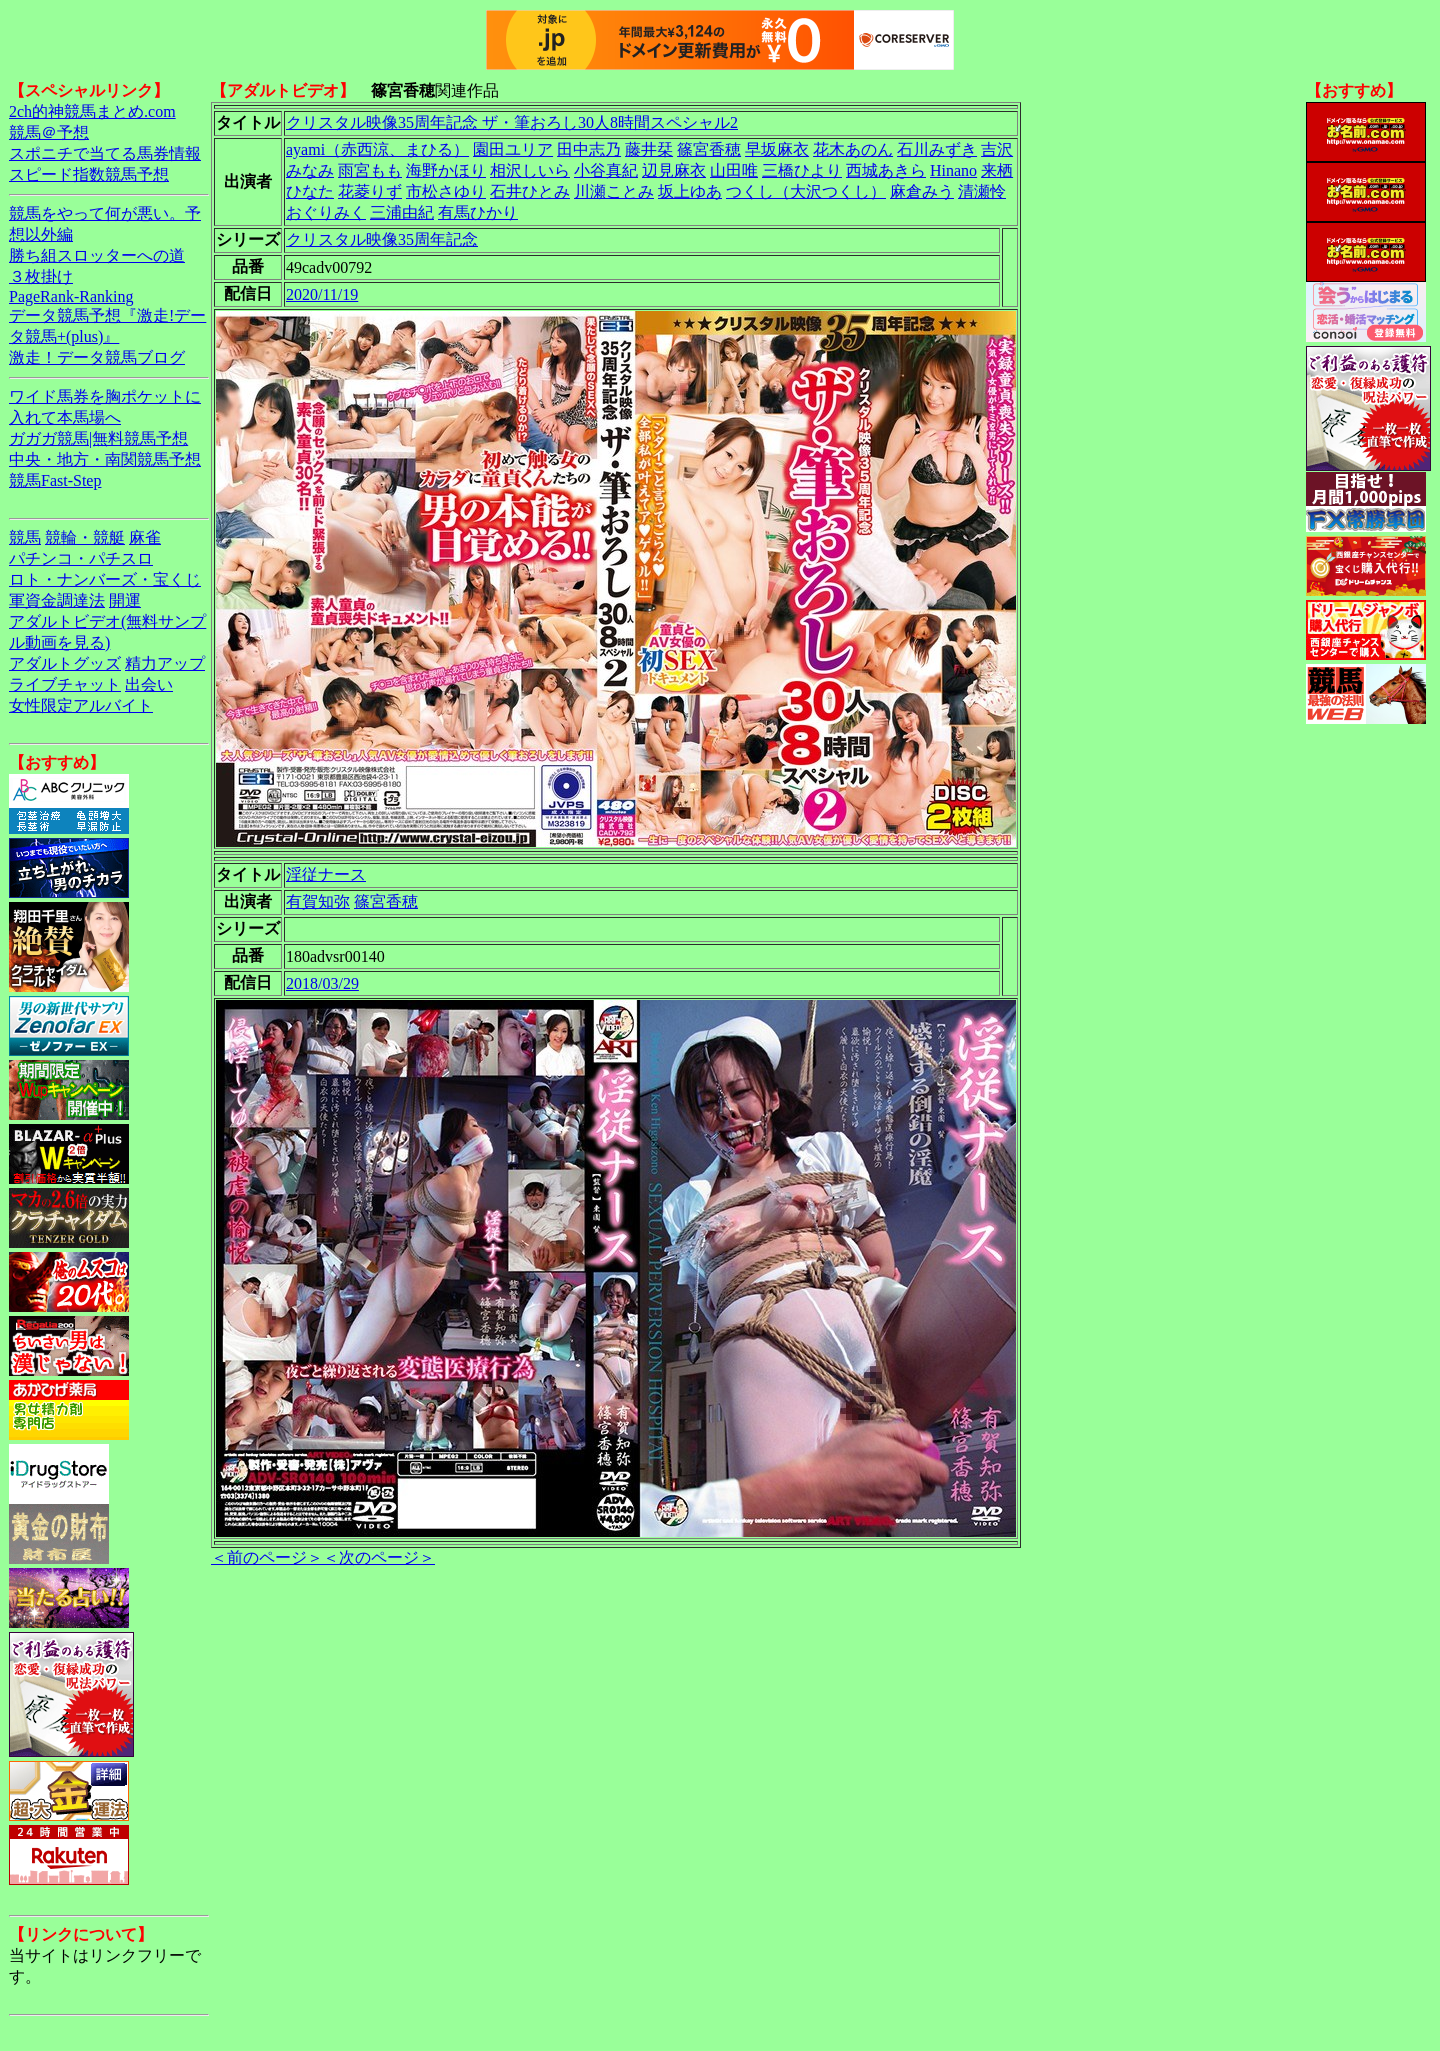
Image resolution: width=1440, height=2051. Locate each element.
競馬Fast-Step (55, 480)
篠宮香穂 (709, 149)
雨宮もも (370, 170)
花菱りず (370, 191)
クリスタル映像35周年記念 (382, 239)
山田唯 (734, 170)
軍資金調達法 (57, 600)
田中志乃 (589, 149)
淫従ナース (326, 874)
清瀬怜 (982, 191)
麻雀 (145, 537)
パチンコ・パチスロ (81, 558)
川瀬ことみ (614, 191)
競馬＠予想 (49, 132)
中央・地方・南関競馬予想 (105, 459)
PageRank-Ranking (71, 296)
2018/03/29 (322, 983)
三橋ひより (802, 170)
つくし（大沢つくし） (806, 191)
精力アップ (165, 663)
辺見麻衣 (674, 170)
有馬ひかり (478, 212)
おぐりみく (326, 212)
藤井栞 (649, 149)
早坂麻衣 (777, 149)
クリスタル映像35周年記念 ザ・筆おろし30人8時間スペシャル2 (512, 122)
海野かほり (446, 170)
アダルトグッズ (65, 663)
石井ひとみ (530, 191)
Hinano (953, 170)
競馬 (25, 537)
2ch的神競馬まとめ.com (92, 111)
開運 (125, 600)
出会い (149, 684)
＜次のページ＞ (379, 1557)
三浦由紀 (402, 212)
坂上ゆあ (690, 191)
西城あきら (886, 170)
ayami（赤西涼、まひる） (377, 149)
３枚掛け (41, 276)
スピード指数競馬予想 (89, 174)
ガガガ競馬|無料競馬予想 (98, 438)
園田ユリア (513, 149)
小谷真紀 (606, 170)
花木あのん (853, 149)
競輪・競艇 (85, 537)
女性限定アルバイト (81, 705)
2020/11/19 (322, 294)
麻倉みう (922, 191)
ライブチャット (65, 684)
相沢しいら (530, 170)
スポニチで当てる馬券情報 (105, 153)
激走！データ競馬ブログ (97, 357)
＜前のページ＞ (267, 1557)
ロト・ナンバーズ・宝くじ (105, 579)
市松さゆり (446, 191)
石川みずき (937, 149)
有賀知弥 (318, 901)
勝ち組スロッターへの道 (97, 255)
